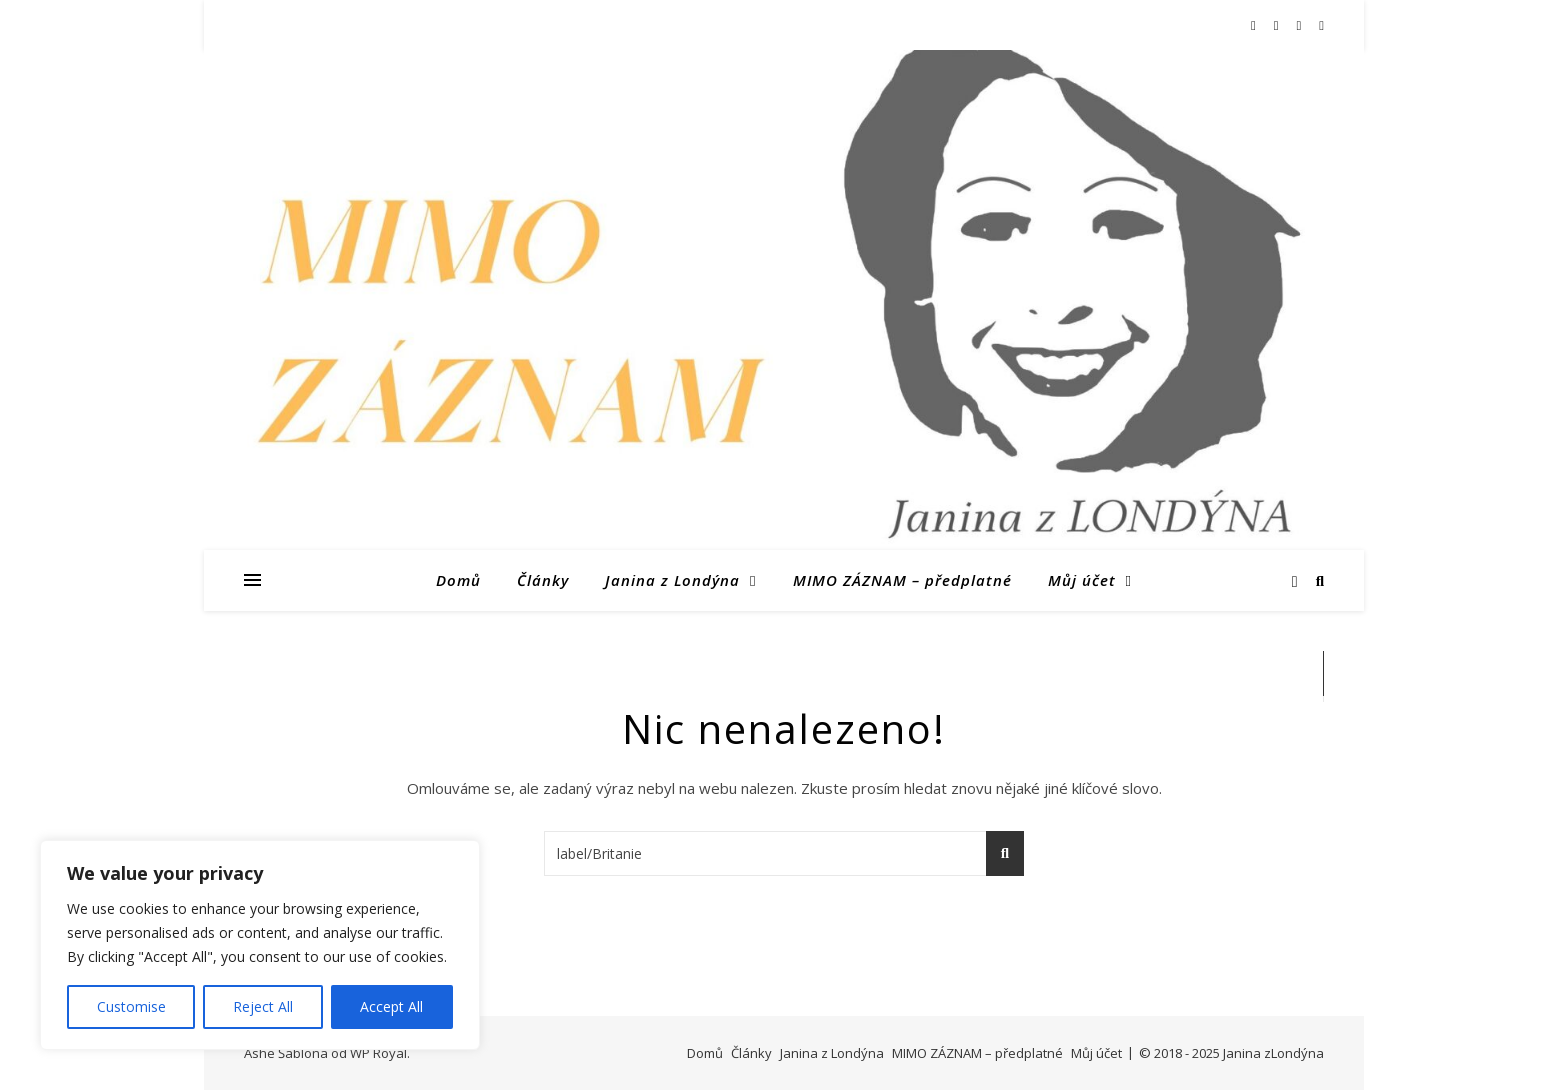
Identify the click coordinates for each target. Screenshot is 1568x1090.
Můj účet (1082, 580)
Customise (131, 1006)
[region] (260, 945)
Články (543, 580)
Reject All (263, 1006)
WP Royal (378, 1053)
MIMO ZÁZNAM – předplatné (902, 580)
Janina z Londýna (672, 580)
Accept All (391, 1006)
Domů (458, 580)
